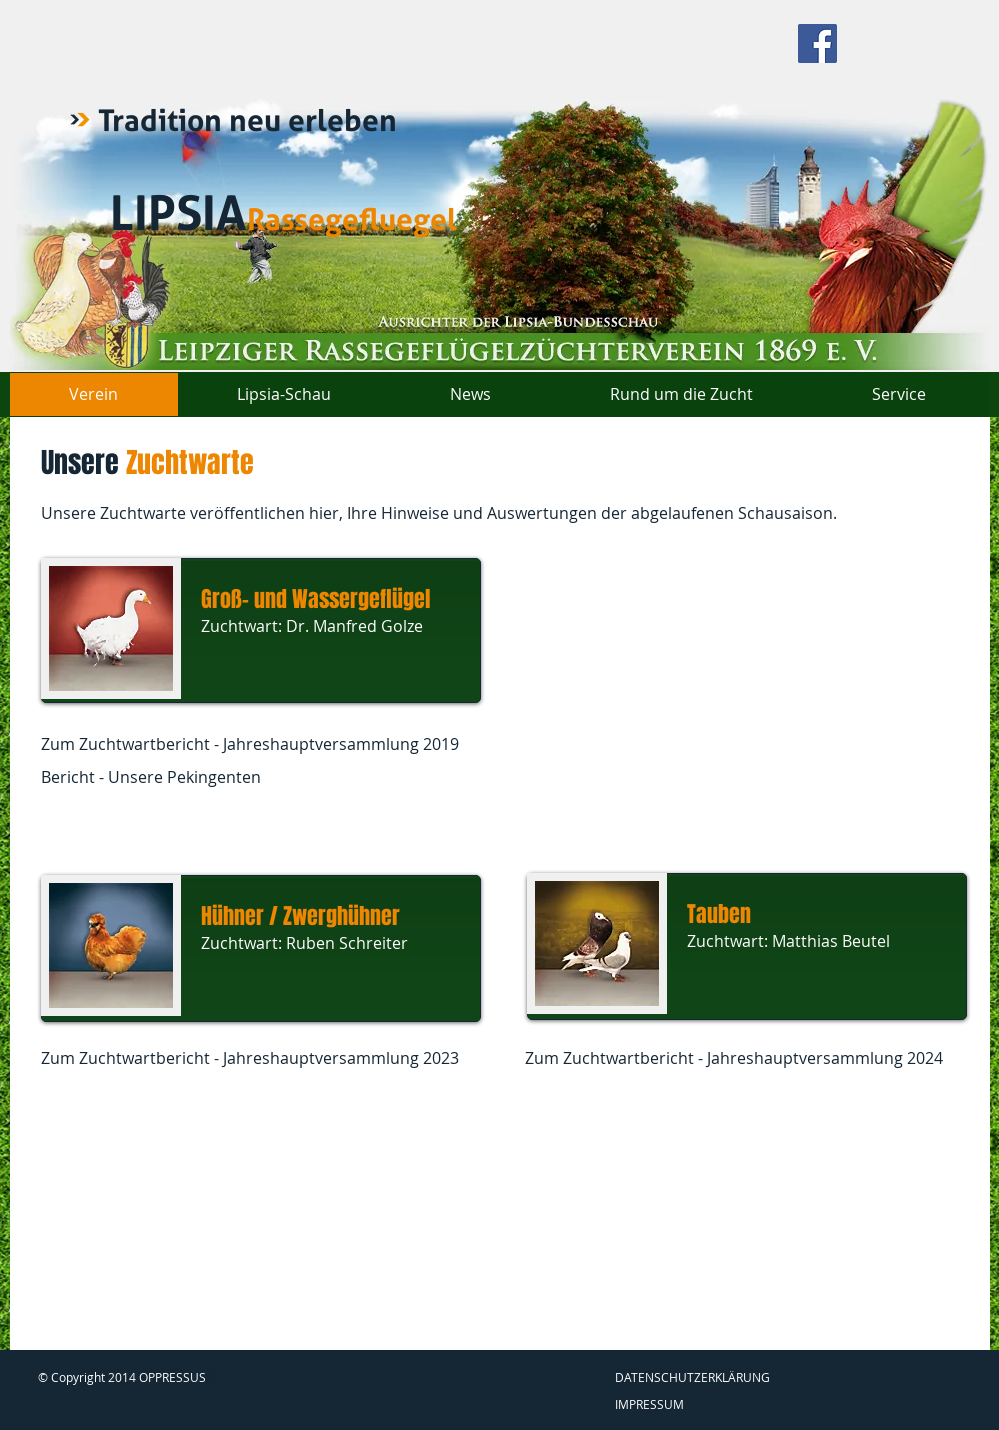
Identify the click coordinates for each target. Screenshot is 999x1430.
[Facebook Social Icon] (817, 43)
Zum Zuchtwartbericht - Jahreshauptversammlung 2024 (734, 1058)
